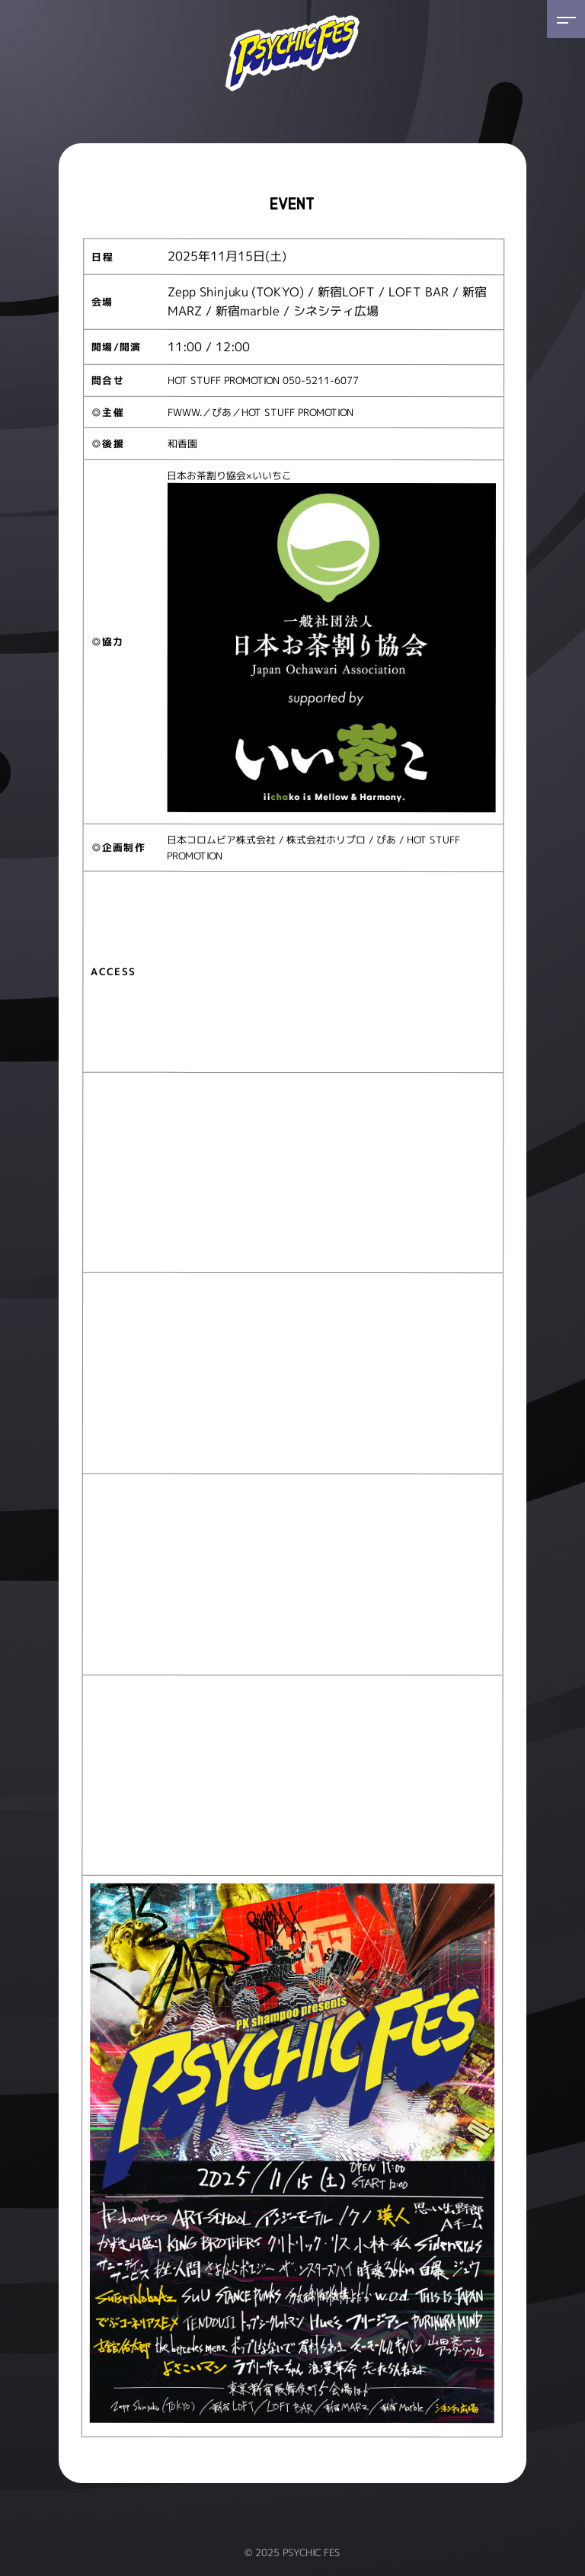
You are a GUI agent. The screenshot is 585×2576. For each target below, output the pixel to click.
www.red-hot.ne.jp (403, 381)
